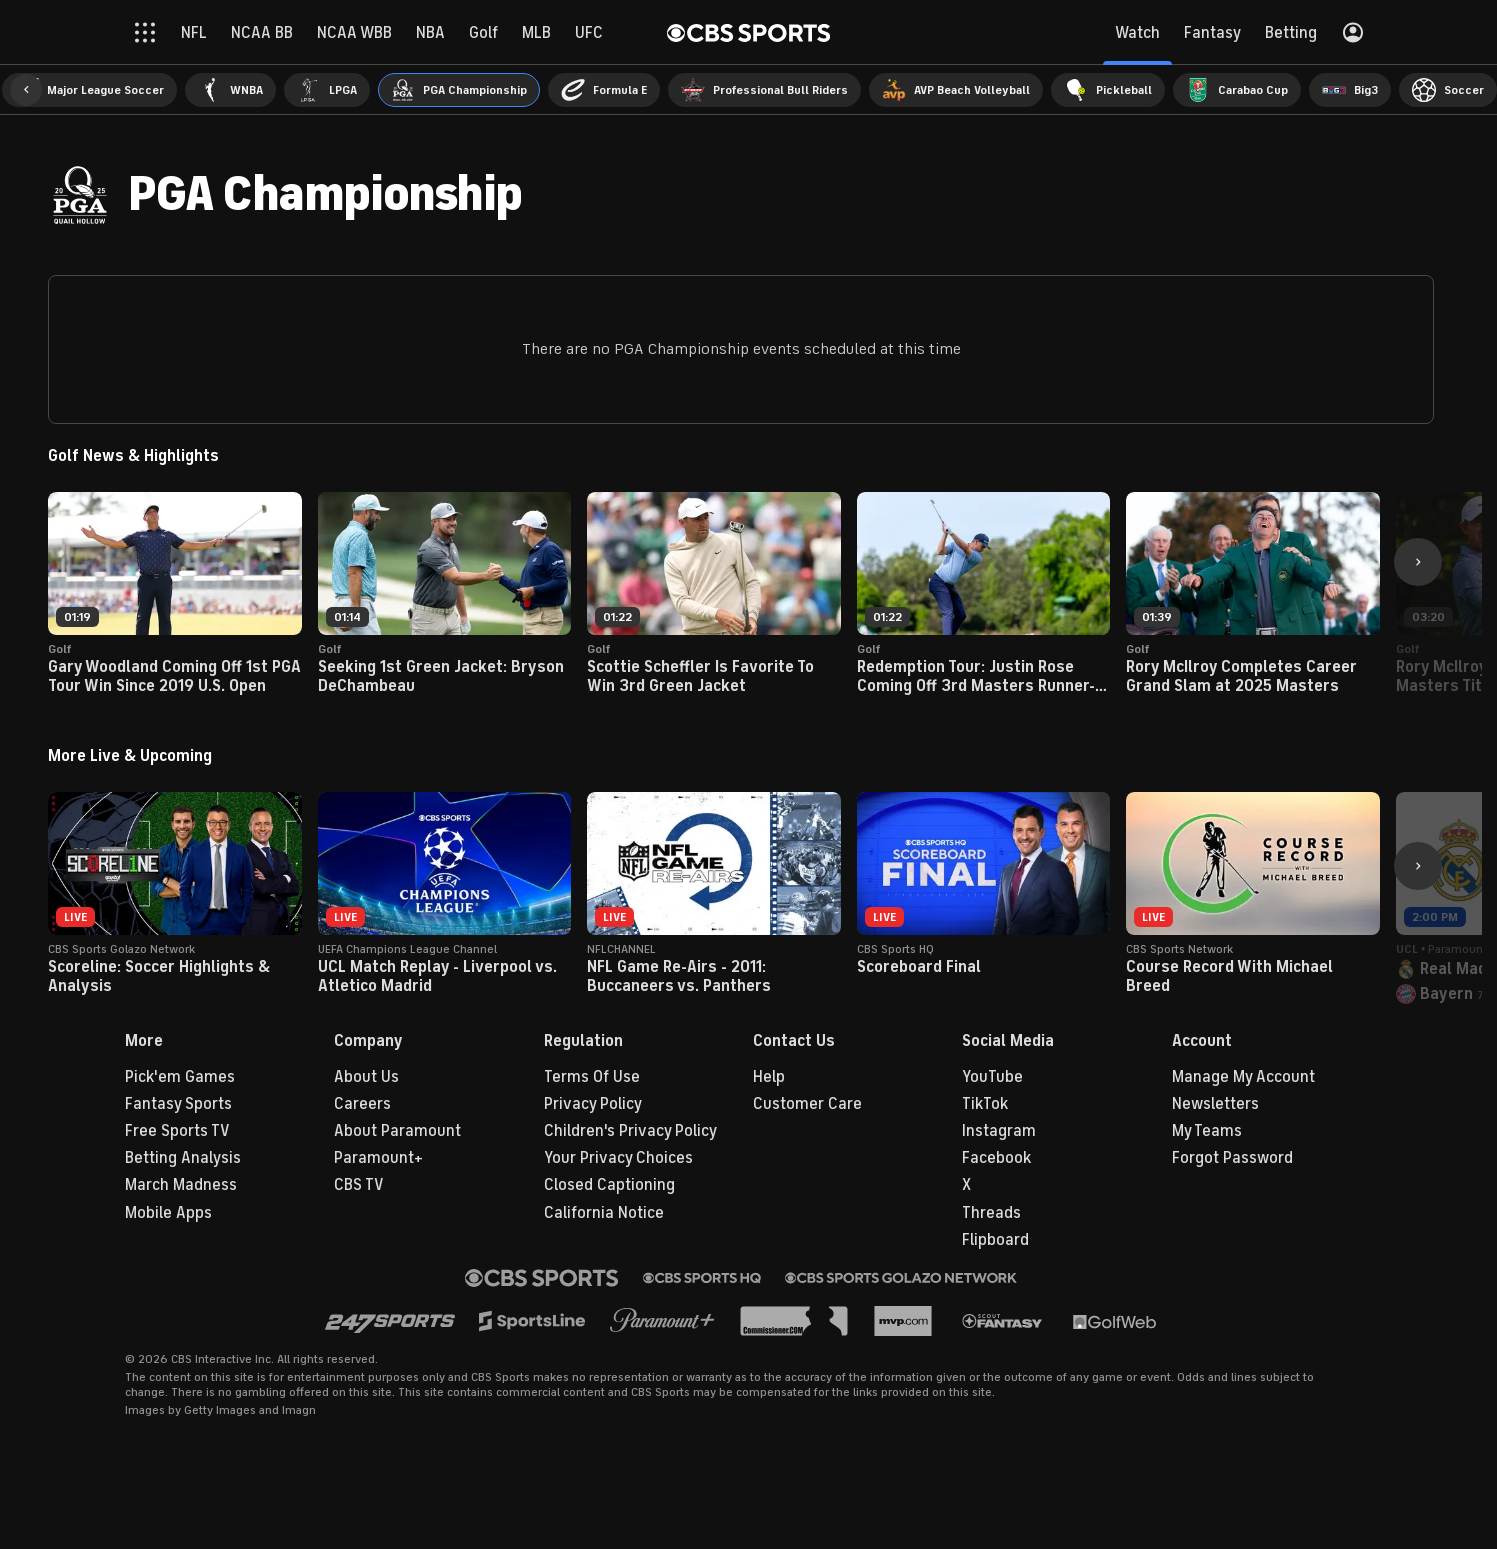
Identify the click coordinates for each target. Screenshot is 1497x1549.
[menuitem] (89, 90)
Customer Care (807, 1104)
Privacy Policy (593, 1104)
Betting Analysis (183, 1158)
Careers (362, 1104)
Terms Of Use (592, 1077)
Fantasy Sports (178, 1104)
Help (769, 1077)
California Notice (604, 1213)
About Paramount (397, 1131)
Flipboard (995, 1240)
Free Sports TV (177, 1131)
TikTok (985, 1104)
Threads (991, 1213)
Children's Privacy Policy (630, 1131)
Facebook (996, 1158)
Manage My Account (1243, 1077)
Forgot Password (1232, 1158)
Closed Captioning (609, 1185)
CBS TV (359, 1185)
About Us (366, 1077)
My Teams (1207, 1131)
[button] (26, 90)
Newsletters (1215, 1104)
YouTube (992, 1077)
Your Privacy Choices (618, 1158)
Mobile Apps (168, 1213)
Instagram (999, 1131)
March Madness (181, 1185)
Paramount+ (378, 1158)
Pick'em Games (180, 1077)
